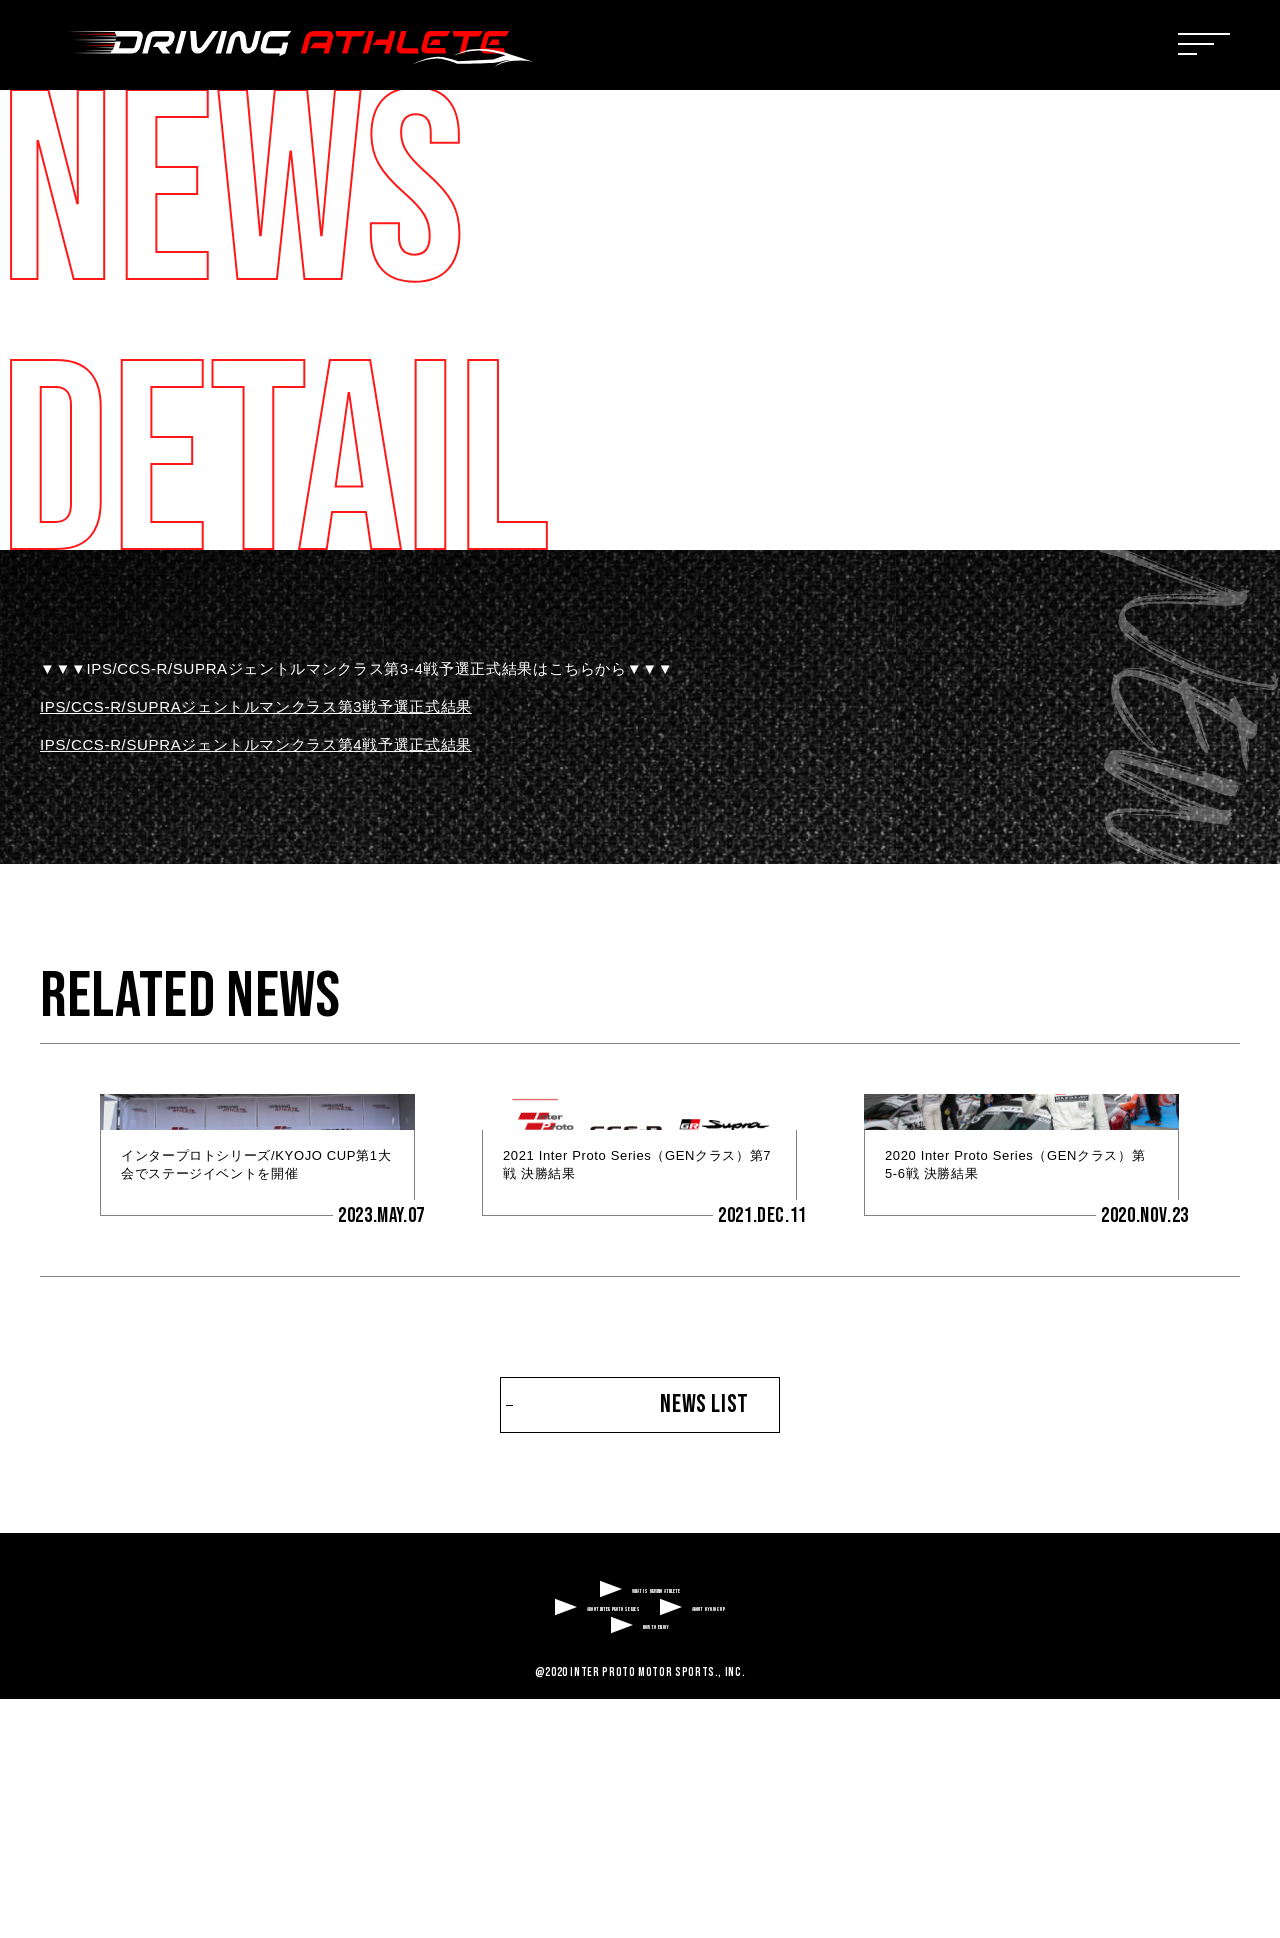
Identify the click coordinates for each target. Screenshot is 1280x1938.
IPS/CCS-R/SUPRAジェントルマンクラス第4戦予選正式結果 (256, 744)
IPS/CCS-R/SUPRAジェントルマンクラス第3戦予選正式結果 (256, 706)
